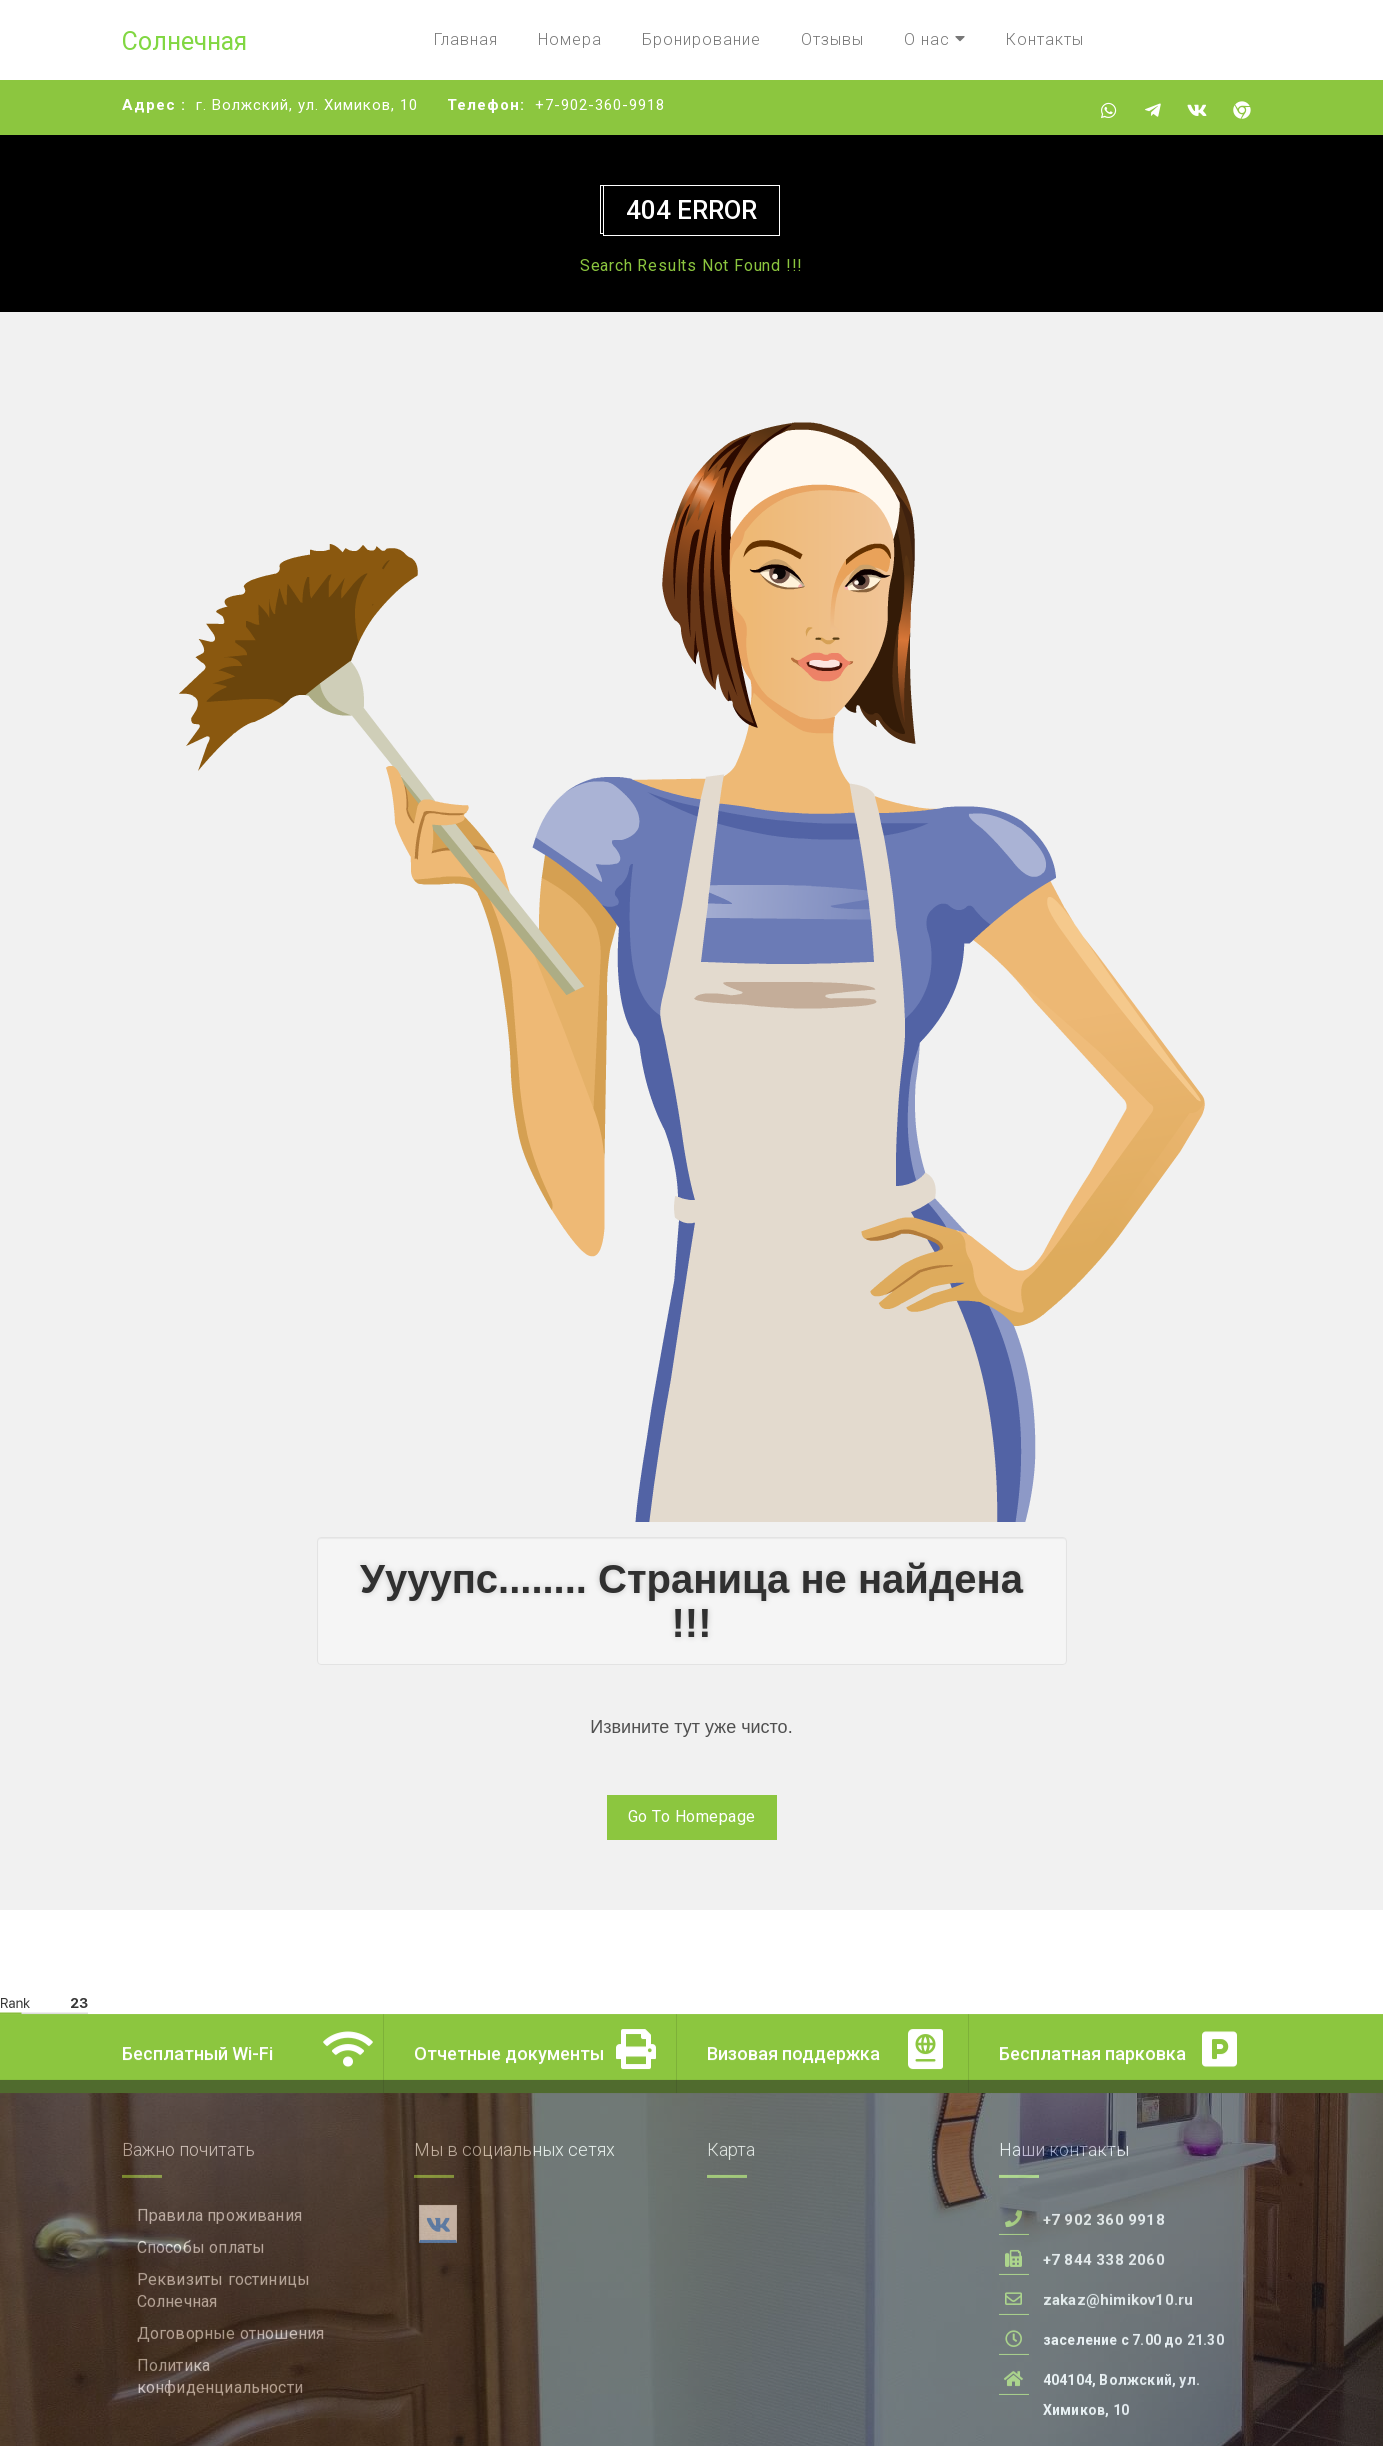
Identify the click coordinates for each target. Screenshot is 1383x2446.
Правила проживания (220, 2305)
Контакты (1045, 39)
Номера (570, 39)
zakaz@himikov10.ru (1118, 2390)
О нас (935, 39)
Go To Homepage (692, 1816)
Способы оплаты (201, 2337)
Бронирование (701, 39)
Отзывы (832, 39)
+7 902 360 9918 (1104, 2310)
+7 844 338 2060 (1104, 2350)
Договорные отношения (231, 2423)
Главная (466, 39)
